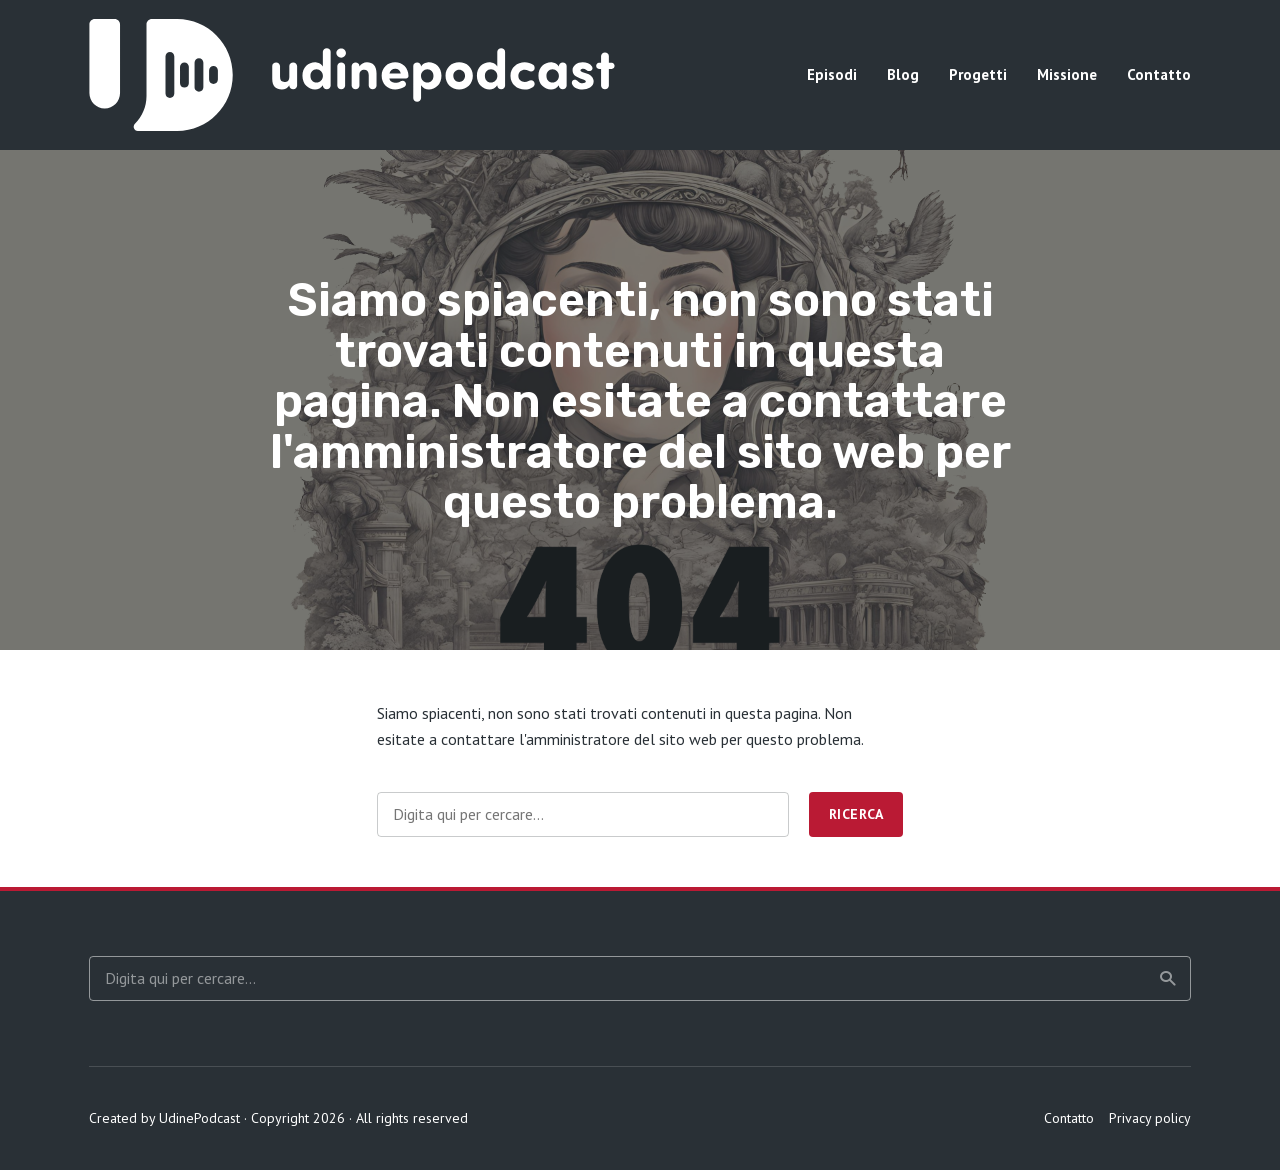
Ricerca (856, 814)
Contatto (1159, 74)
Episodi (832, 74)
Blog (903, 74)
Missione (1067, 74)
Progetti (978, 74)
